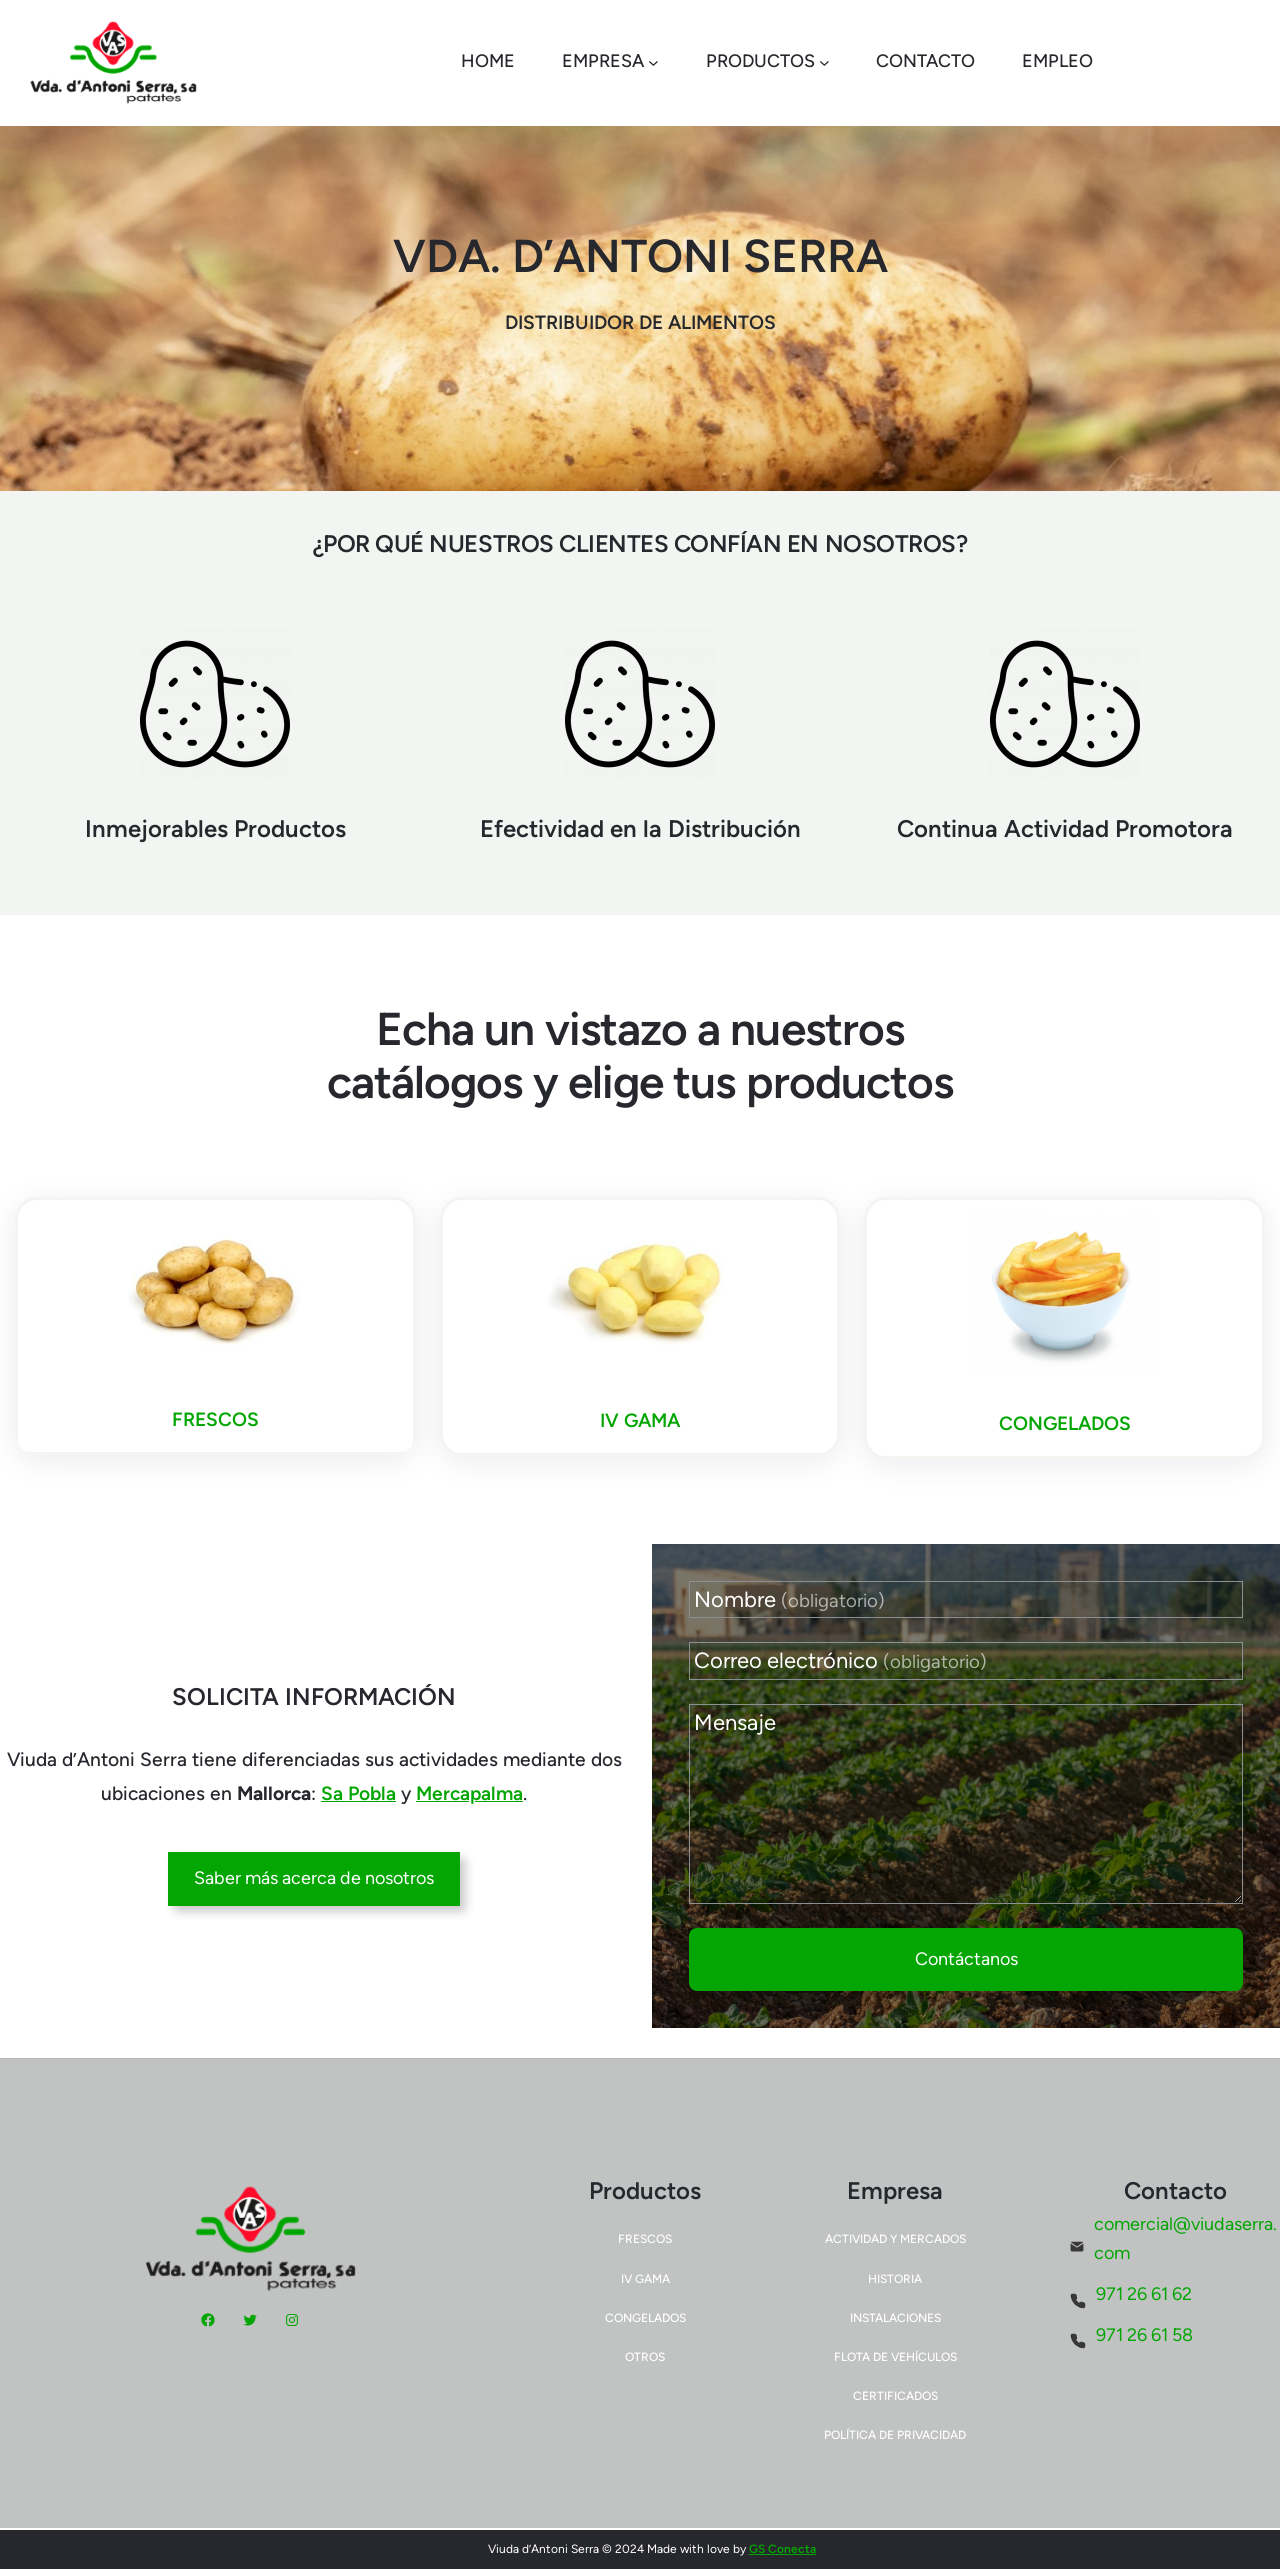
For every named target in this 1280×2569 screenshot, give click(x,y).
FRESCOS (215, 1419)
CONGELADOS (1065, 1423)
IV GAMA (640, 1420)
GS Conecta (782, 2549)
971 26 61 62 (1144, 2294)
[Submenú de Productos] (824, 62)
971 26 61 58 (1144, 2335)
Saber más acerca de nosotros (314, 1878)
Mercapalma (469, 1793)
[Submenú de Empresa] (653, 62)
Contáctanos (966, 1959)
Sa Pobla (358, 1793)
